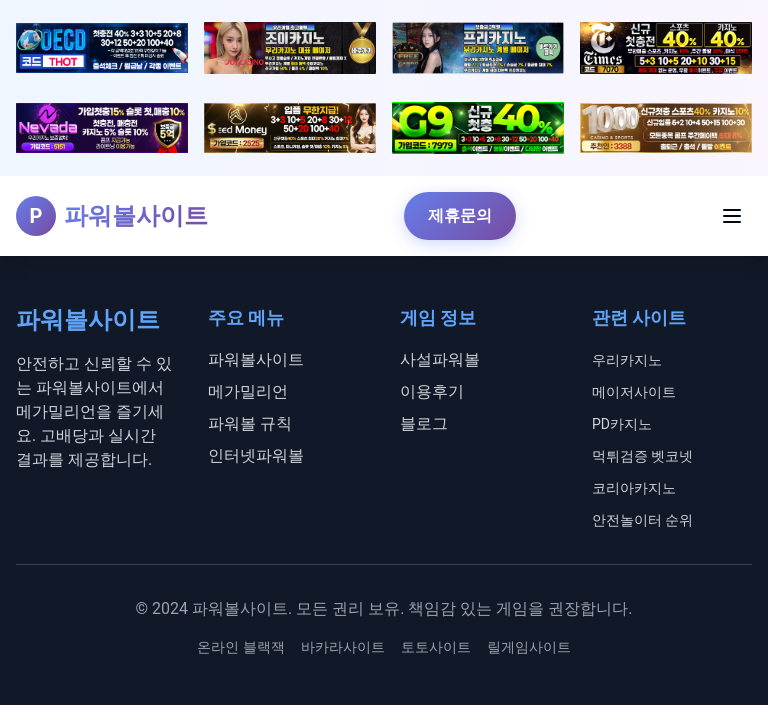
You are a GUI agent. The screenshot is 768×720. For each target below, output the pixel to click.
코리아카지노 (634, 488)
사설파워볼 (440, 359)
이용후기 (432, 391)
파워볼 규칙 (250, 423)
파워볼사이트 (256, 359)
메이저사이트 (634, 392)
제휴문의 (460, 215)
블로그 (424, 423)
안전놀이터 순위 (642, 520)
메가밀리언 (248, 391)
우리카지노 (627, 360)
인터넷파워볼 (256, 455)
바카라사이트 (343, 647)
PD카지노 (622, 424)
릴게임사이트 (529, 647)
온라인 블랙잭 (240, 647)
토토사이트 (436, 647)
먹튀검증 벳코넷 (642, 456)
